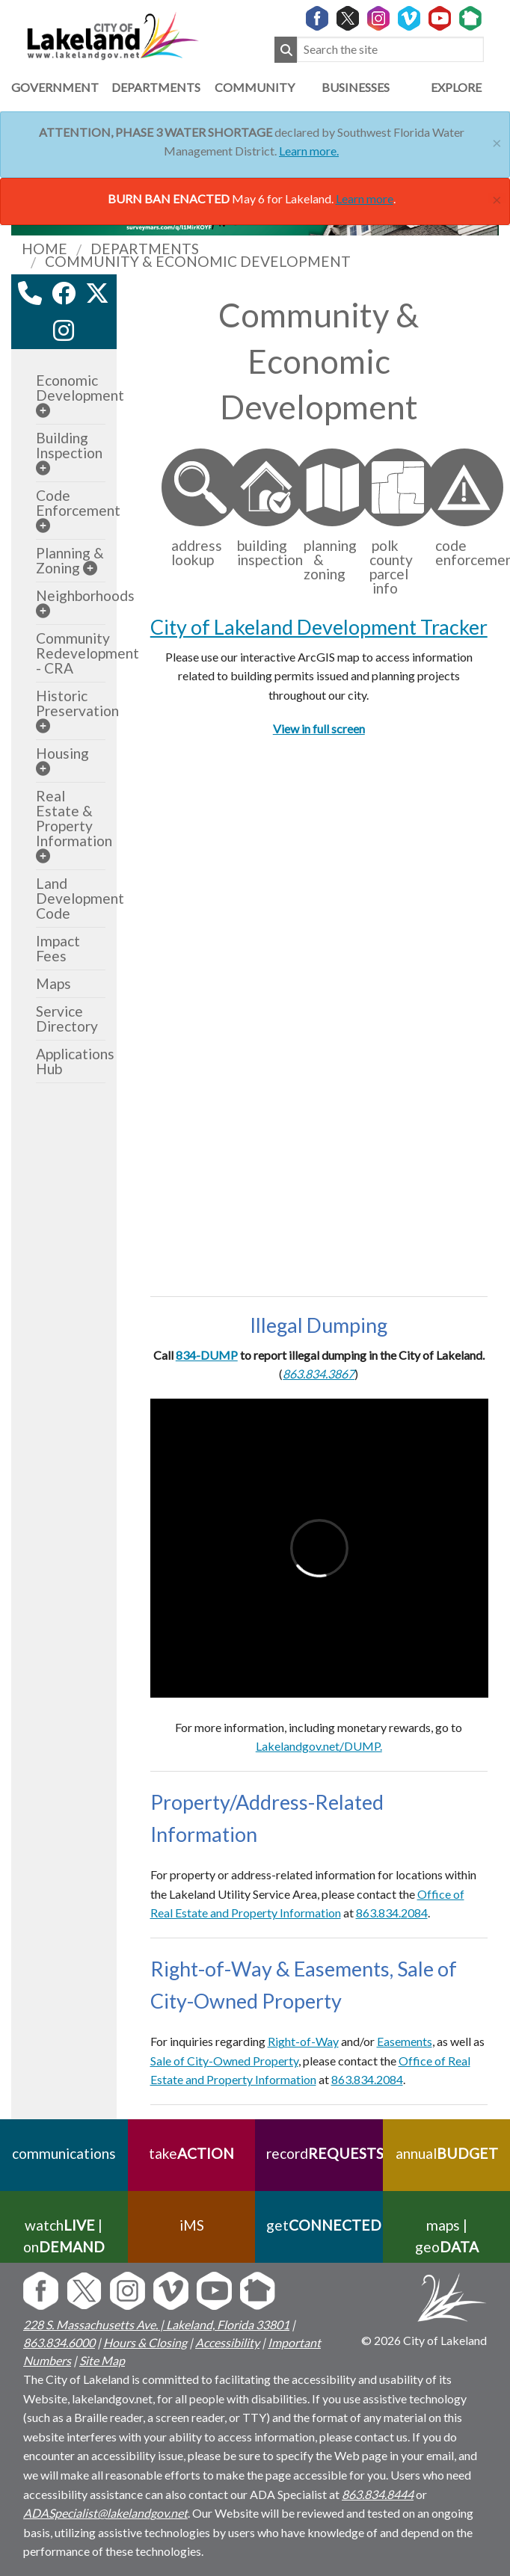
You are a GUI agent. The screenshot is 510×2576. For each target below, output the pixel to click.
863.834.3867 (318, 1373)
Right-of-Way (303, 2041)
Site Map (102, 2360)
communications (64, 2153)
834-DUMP (207, 1355)
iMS (191, 2225)
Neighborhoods (85, 595)
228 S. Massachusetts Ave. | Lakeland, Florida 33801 (156, 2324)
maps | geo (446, 2235)
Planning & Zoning (70, 560)
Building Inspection (69, 445)
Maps (53, 983)
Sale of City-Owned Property (224, 2060)
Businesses (356, 87)
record (319, 2153)
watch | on (64, 2235)
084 (418, 1912)
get (319, 2225)
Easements (404, 2041)
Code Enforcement (78, 503)
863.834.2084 (367, 2079)
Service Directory (67, 1018)
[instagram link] (63, 330)
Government (53, 87)
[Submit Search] (285, 50)
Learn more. (309, 151)
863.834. (378, 1912)
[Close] (497, 141)
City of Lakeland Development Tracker (319, 626)
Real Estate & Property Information (74, 818)
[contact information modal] (30, 293)
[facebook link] (63, 293)
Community (255, 87)
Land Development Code (80, 898)
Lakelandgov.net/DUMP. (319, 1746)
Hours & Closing (145, 2342)
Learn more (364, 198)
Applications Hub (75, 1061)
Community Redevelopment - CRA (87, 653)
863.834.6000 (59, 2342)
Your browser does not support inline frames (319, 1015)
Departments (154, 87)
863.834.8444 (378, 2494)
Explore (456, 87)
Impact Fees (58, 948)
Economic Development (80, 388)
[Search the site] (390, 50)
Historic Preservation (77, 703)
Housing (62, 753)
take (191, 2153)
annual (446, 2153)
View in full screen (319, 728)
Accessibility (227, 2342)
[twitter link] (97, 293)
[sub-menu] (43, 410)
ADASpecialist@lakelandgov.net (105, 2513)
